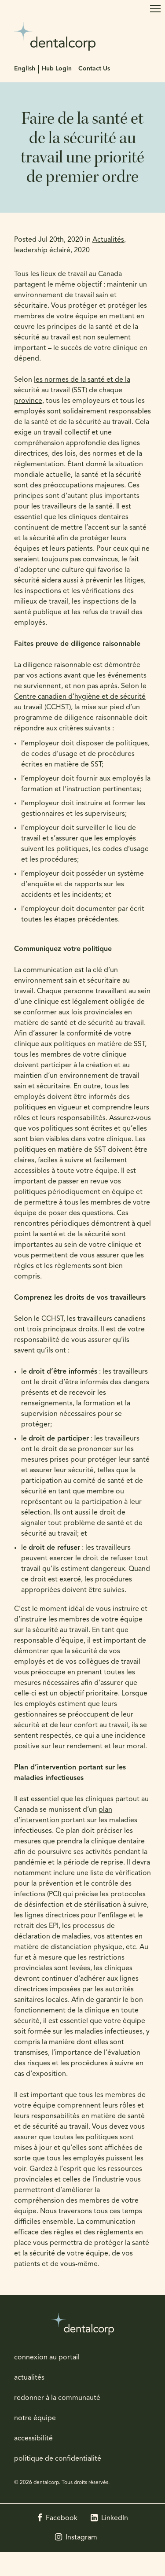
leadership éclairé (42, 250)
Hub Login (57, 69)
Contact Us (94, 69)
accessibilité (33, 2438)
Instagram (81, 2537)
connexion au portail (47, 2357)
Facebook (61, 2518)
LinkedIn (114, 2518)
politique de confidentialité (57, 2458)
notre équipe (35, 2418)
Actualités (108, 239)
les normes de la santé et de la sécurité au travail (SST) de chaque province (72, 390)
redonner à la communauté (57, 2398)
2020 (82, 250)
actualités (29, 2377)
